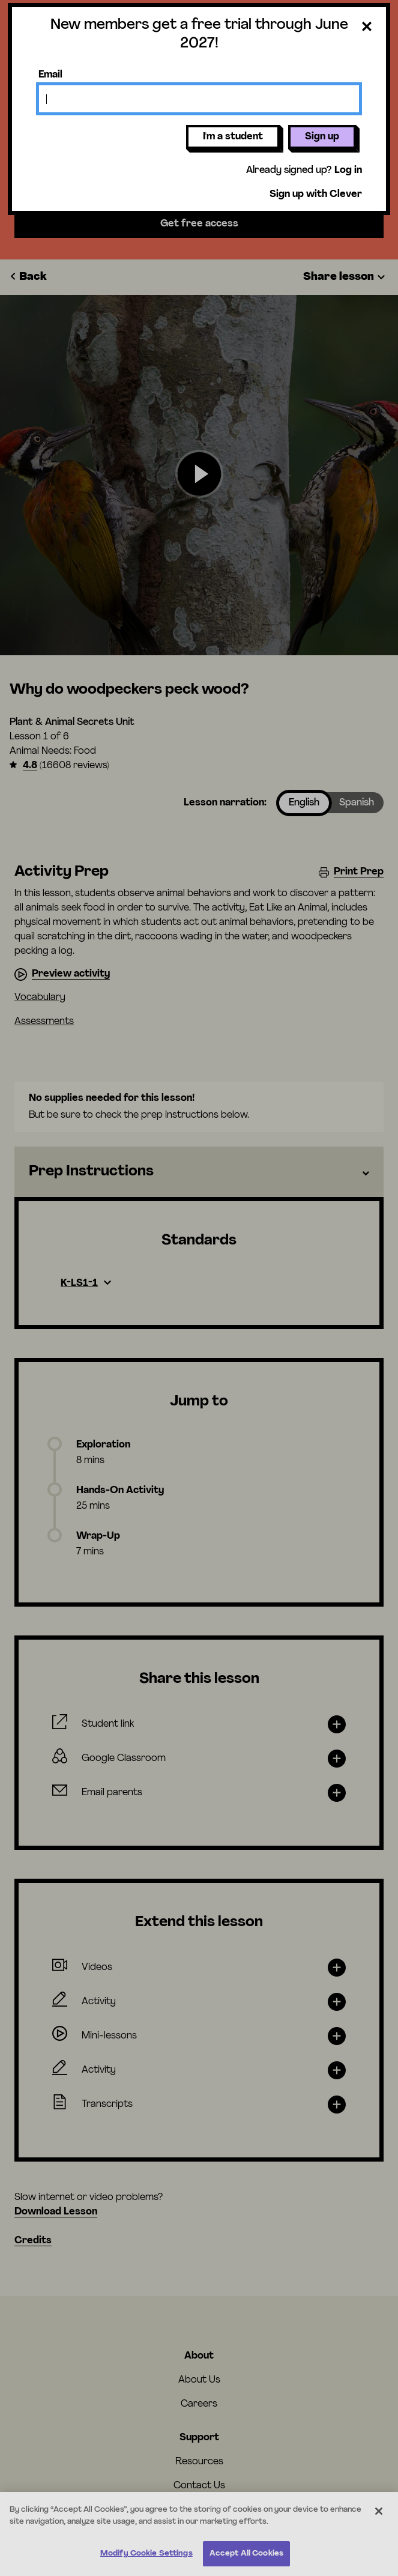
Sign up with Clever (316, 194)
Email (50, 75)
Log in (348, 170)
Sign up (322, 137)
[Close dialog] (367, 27)
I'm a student (233, 137)
